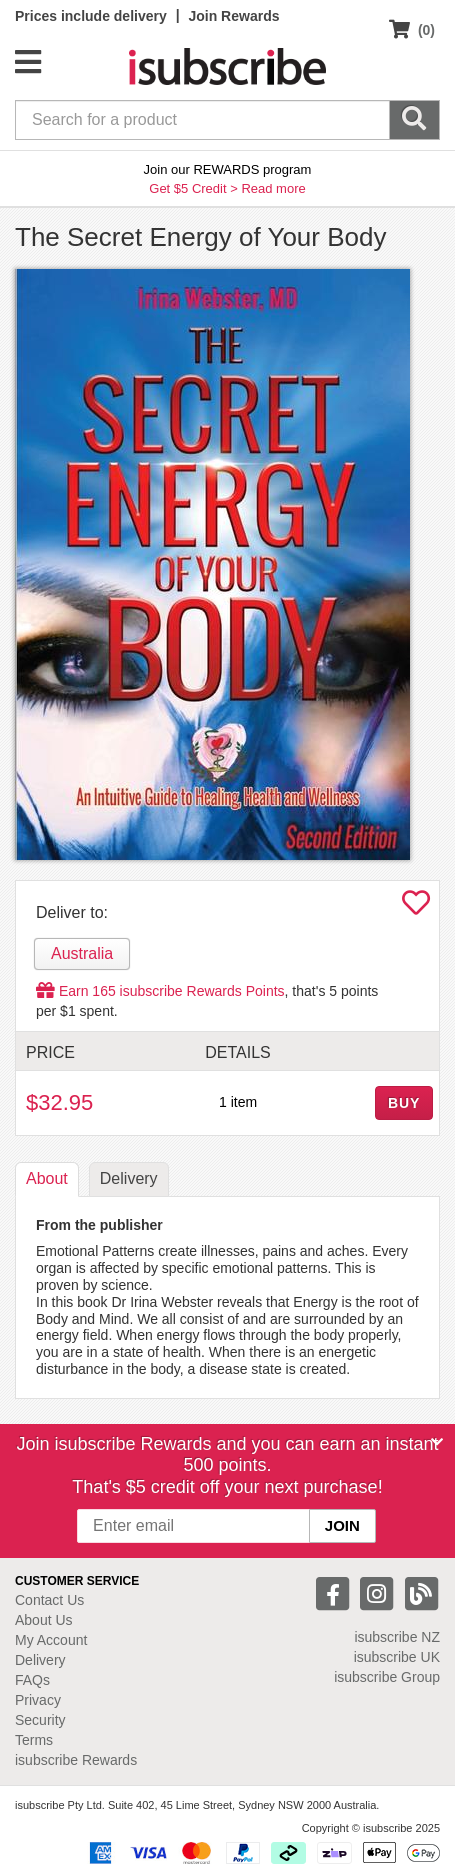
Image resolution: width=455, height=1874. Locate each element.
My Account (51, 1640)
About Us (44, 1620)
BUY (404, 1103)
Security (40, 1720)
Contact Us (49, 1600)
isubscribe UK (397, 1657)
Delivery (40, 1660)
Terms (34, 1740)
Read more (273, 188)
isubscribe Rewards (76, 1760)
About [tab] (47, 1178)
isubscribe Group (387, 1677)
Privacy (38, 1700)
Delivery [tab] (129, 1178)
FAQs (32, 1680)
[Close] (437, 1442)
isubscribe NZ (397, 1637)
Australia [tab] (82, 953)
